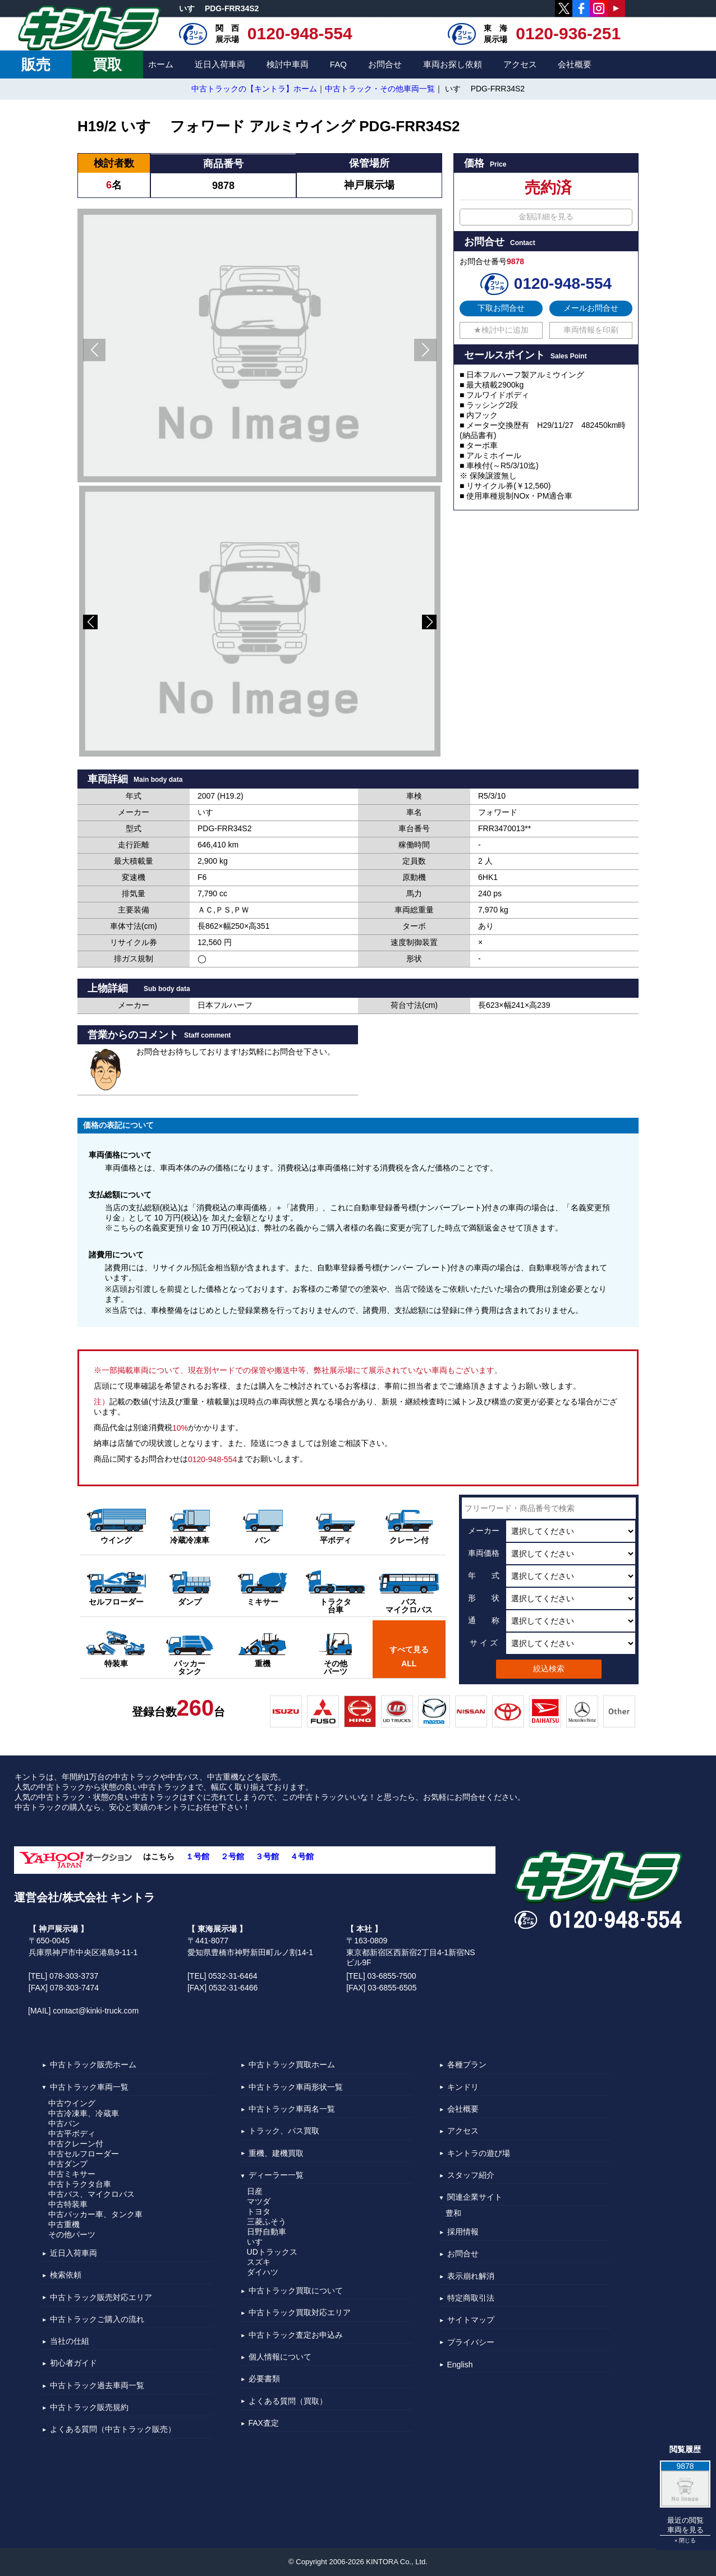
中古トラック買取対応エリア (300, 2312)
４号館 (302, 1856)
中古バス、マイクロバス (91, 2194)
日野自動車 (266, 2231)
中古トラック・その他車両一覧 (380, 88)
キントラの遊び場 (478, 2153)
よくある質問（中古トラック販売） (113, 2429)
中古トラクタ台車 (79, 2183)
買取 (107, 64)
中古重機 (64, 2224)
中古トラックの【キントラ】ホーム (254, 88)
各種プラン (466, 2065)
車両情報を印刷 (590, 329)
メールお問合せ (590, 307)
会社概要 (574, 64)
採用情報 (463, 2231)
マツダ (258, 2201)
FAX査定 (264, 2422)
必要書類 (264, 2379)
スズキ (258, 2261)
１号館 (197, 1856)
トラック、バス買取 (284, 2131)
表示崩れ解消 (470, 2275)
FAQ (338, 64)
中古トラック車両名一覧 (292, 2108)
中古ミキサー (71, 2173)
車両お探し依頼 (452, 64)
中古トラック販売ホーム (93, 2065)
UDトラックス (272, 2251)
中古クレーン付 (75, 2143)
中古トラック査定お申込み (296, 2334)
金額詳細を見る (545, 216)
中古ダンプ (68, 2163)
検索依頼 (65, 2275)
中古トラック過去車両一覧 (97, 2385)
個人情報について (280, 2356)
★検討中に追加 (501, 329)
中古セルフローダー (83, 2153)
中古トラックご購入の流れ (97, 2319)
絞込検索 (548, 1668)
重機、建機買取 (276, 2153)
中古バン (64, 2123)
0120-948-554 (299, 33)
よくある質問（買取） (288, 2401)
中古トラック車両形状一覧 (296, 2086)
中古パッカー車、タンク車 (95, 2214)
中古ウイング (71, 2103)
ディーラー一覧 (276, 2175)
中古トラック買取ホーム (292, 2065)
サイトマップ (470, 2320)
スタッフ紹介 (470, 2175)
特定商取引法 (470, 2297)
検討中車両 (288, 64)
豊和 (453, 2213)
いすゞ (258, 2241)
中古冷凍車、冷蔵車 (83, 2113)
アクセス (520, 64)
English (460, 2364)
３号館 (267, 1856)
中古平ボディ (71, 2133)
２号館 (232, 1856)
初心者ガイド (73, 2363)
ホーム (160, 64)
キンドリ (463, 2086)
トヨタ (258, 2211)
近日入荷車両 (220, 64)
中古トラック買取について (296, 2290)
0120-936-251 (568, 33)
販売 (36, 64)
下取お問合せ (501, 307)
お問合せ (385, 64)
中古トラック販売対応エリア (101, 2297)
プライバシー (470, 2342)
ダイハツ (262, 2272)
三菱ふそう (266, 2221)
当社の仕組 (69, 2341)
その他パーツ (71, 2234)
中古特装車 (68, 2204)
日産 (255, 2191)
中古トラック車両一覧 (89, 2086)
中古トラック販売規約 (89, 2407)
